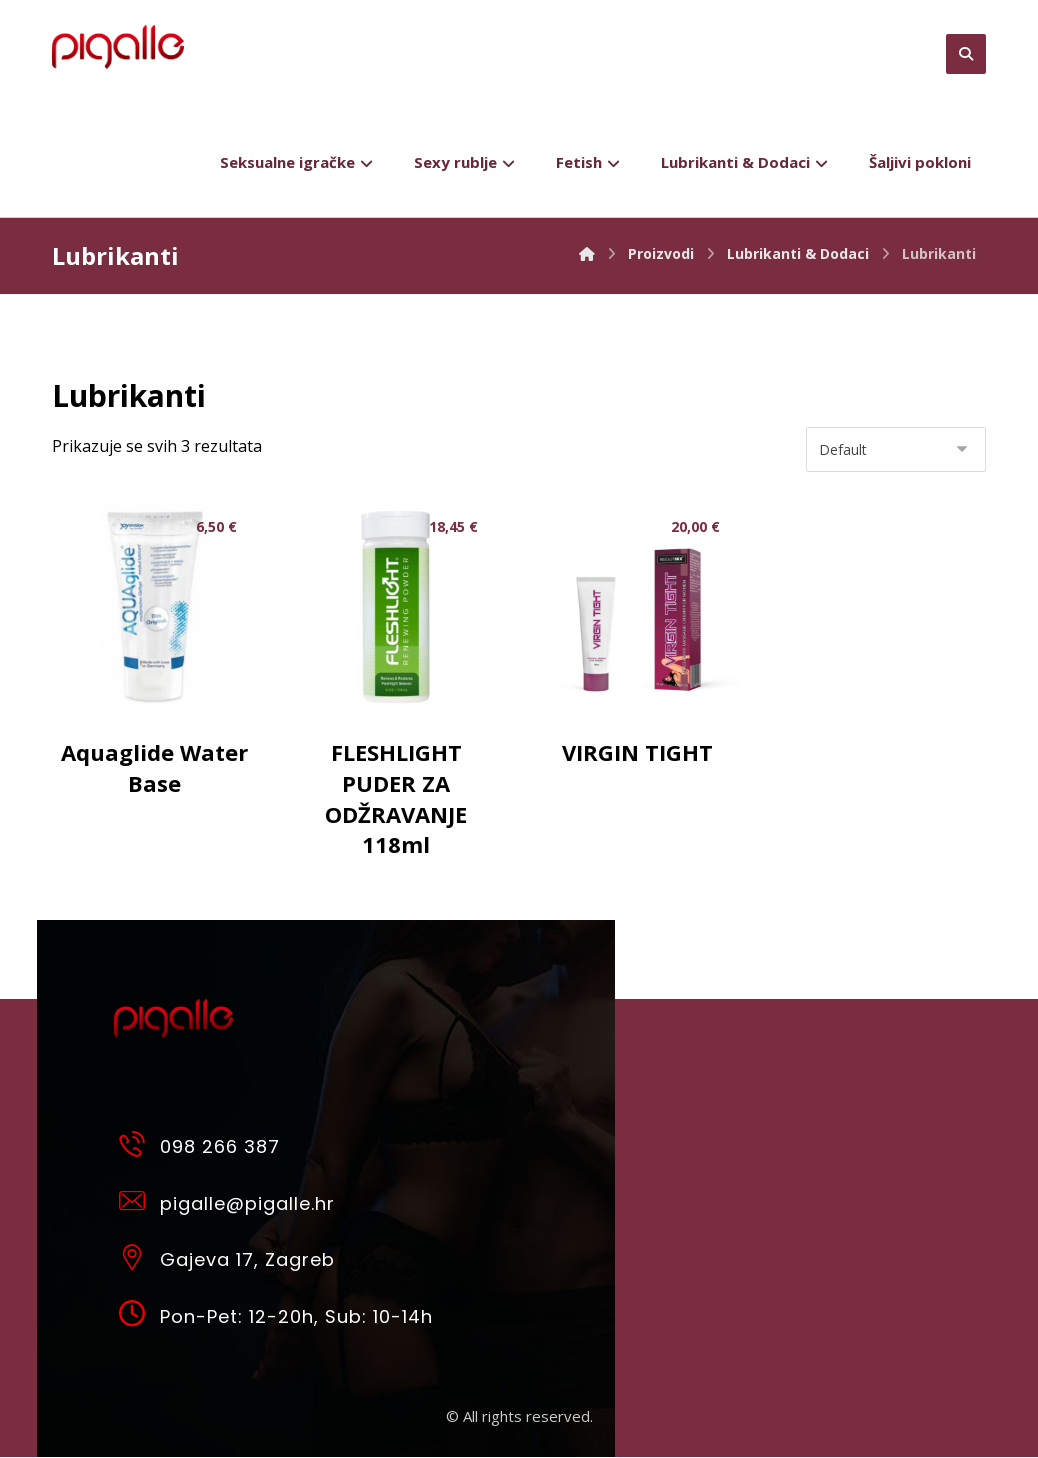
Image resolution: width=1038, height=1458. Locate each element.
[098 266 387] (284, 1145)
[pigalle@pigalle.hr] (284, 1202)
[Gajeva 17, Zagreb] (284, 1259)
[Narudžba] (896, 450)
